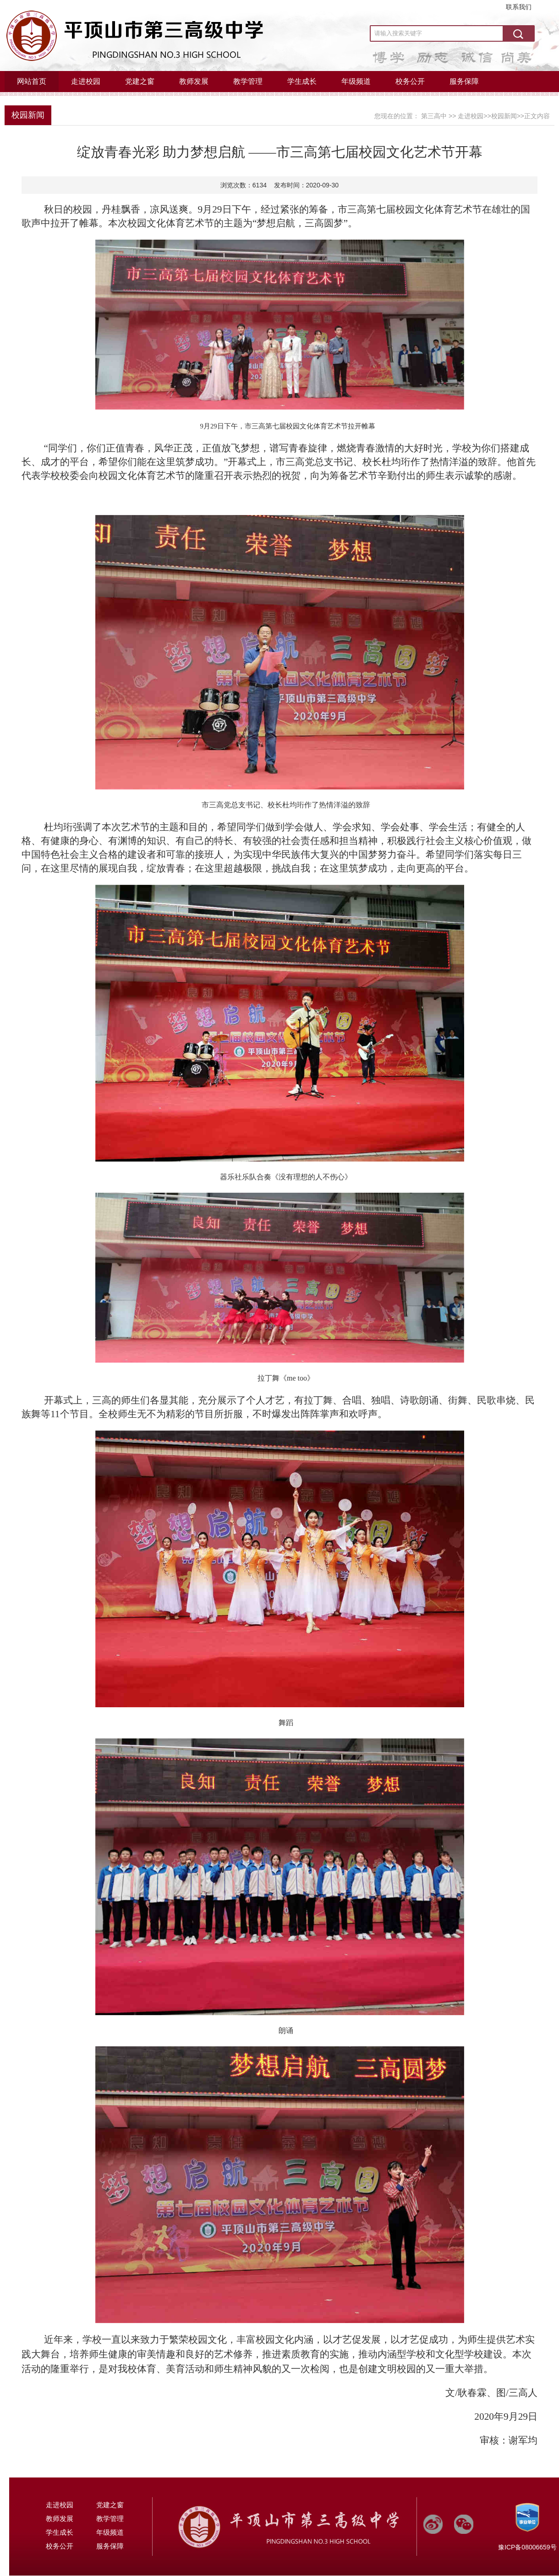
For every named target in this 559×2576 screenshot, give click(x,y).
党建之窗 (139, 81)
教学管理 (248, 81)
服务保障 (464, 81)
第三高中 (434, 116)
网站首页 (31, 81)
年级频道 (356, 81)
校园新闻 (27, 115)
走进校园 (85, 81)
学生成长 (302, 81)
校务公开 (410, 81)
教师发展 (193, 81)
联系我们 (519, 7)
